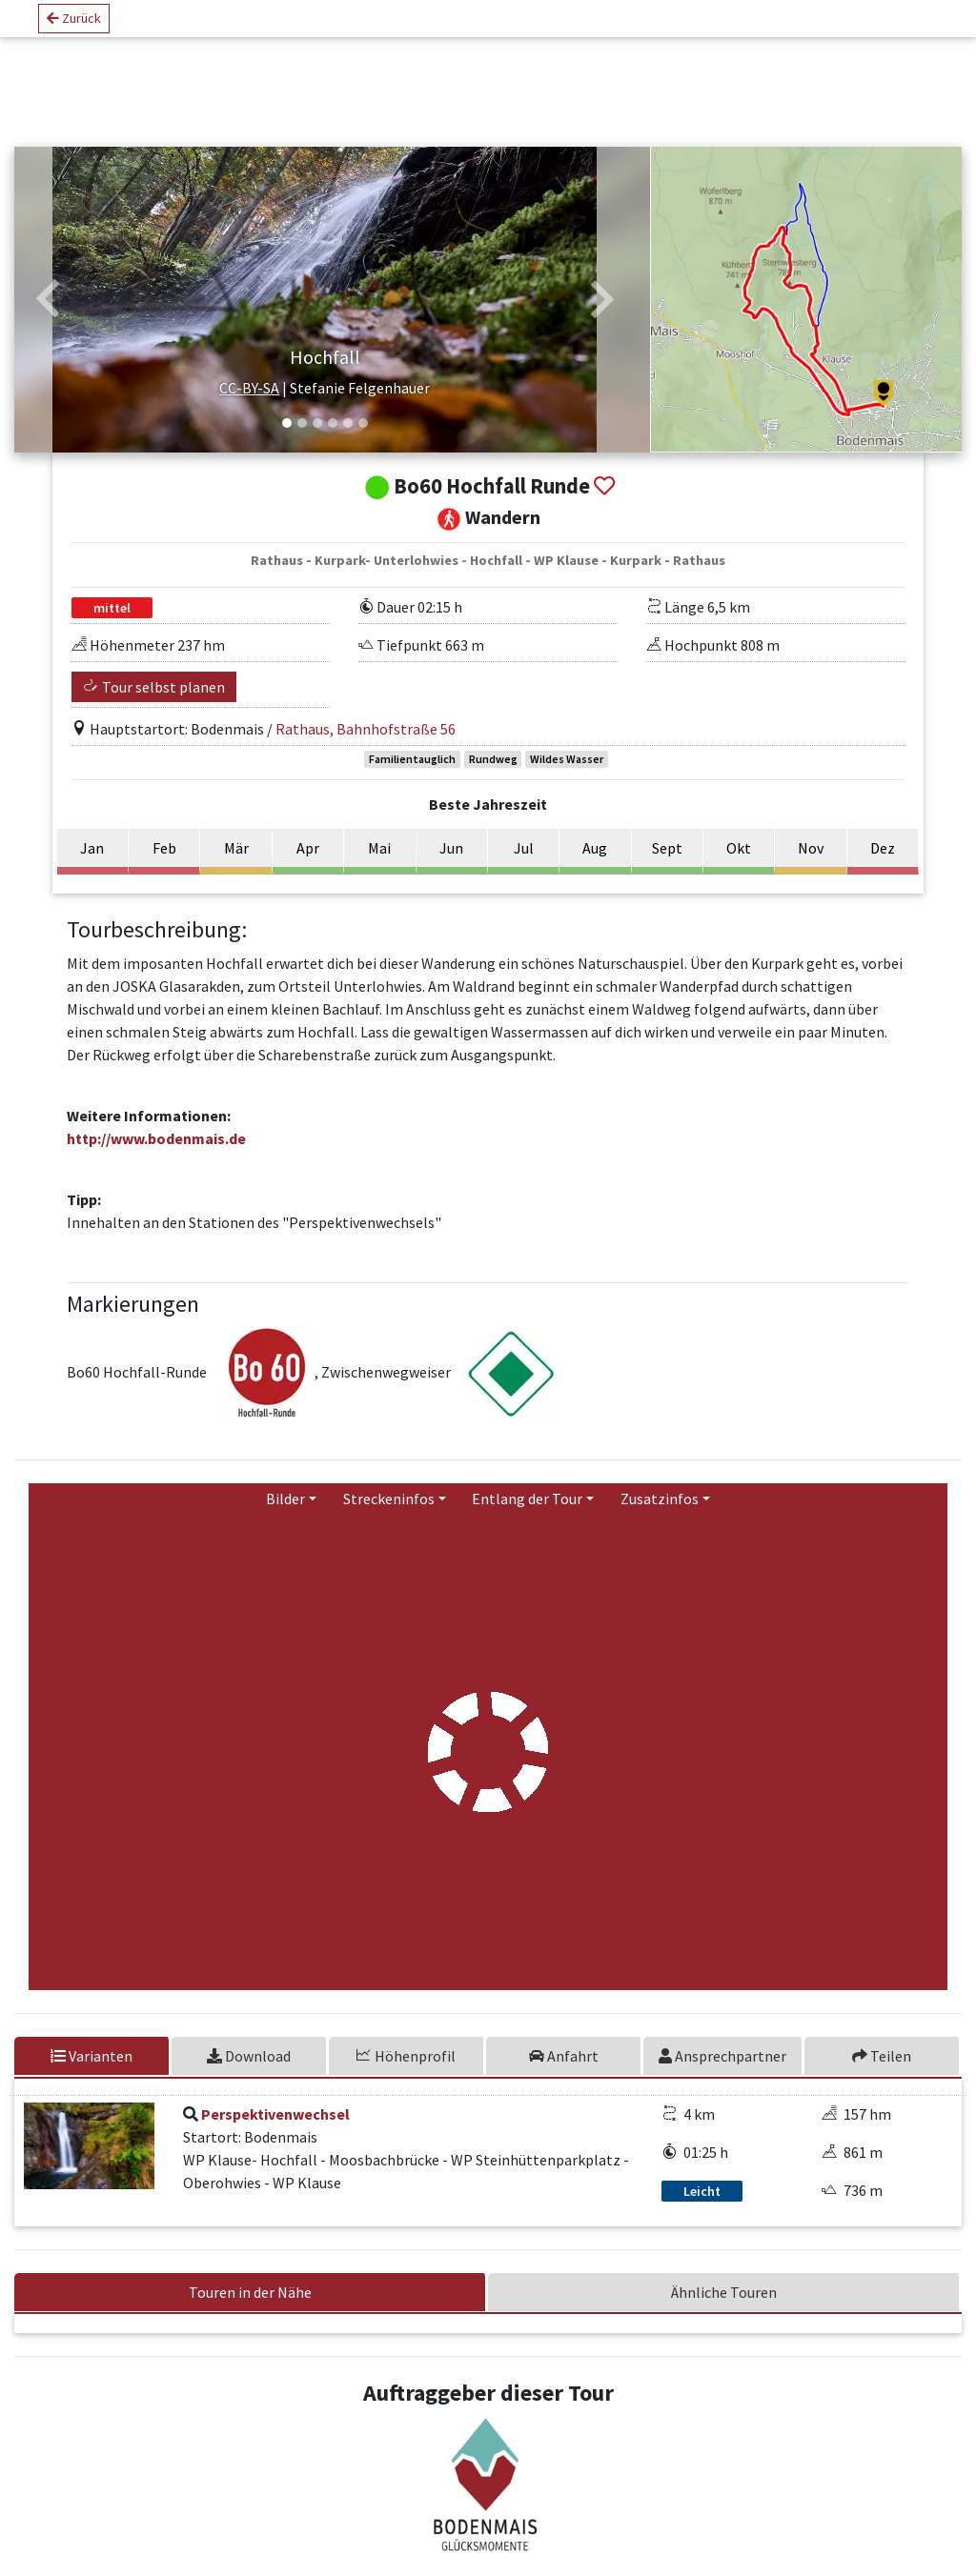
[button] (48, 309)
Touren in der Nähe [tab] (250, 2309)
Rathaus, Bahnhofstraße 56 (365, 745)
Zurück (74, 25)
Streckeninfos (389, 1515)
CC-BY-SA (249, 405)
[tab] (250, 2073)
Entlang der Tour (527, 1515)
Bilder (285, 1515)
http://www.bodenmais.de (156, 1155)
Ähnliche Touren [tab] (724, 2309)
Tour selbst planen (154, 704)
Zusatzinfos (659, 1515)
